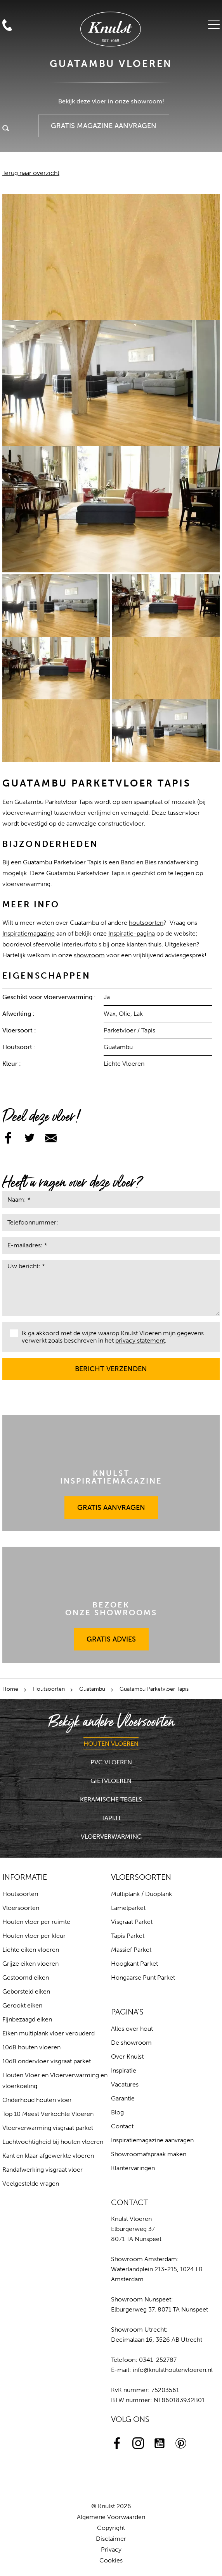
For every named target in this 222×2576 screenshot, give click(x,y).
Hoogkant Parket (134, 1963)
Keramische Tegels (111, 1799)
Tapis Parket (127, 1935)
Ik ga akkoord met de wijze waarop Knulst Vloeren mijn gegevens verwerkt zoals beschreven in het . (107, 1336)
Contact (122, 2126)
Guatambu (92, 1689)
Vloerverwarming (111, 1836)
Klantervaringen (133, 2168)
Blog (117, 2112)
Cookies (111, 2560)
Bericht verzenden (111, 1365)
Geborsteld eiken (26, 1991)
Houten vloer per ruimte (36, 1921)
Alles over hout (132, 2028)
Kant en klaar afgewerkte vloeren (48, 2155)
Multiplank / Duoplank (141, 1894)
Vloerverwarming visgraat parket (47, 2127)
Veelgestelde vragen (30, 2183)
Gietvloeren (111, 1780)
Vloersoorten (20, 1907)
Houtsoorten (49, 1689)
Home (10, 1689)
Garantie (123, 2098)
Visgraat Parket (132, 1921)
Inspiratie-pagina (131, 933)
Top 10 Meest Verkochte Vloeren (48, 2113)
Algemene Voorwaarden (111, 2517)
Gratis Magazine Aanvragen (103, 122)
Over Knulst (127, 2056)
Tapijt (111, 1818)
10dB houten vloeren (31, 2047)
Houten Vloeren (111, 1743)
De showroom (131, 2042)
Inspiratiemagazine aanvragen (152, 2140)
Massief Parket (131, 1949)
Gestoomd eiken (25, 1977)
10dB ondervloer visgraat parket (46, 2061)
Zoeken (5, 129)
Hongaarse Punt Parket (143, 1977)
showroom (89, 955)
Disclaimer (111, 2538)
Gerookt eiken (22, 2005)
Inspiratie (123, 2070)
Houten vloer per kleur (34, 1935)
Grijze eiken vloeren (30, 1963)
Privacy (111, 2549)
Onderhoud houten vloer (37, 2100)
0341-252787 (158, 2359)
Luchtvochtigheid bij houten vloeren (52, 2141)
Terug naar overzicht (30, 173)
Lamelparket (128, 1907)
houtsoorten (146, 922)
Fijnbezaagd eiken (27, 2019)
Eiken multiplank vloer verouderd (48, 2033)
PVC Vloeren (111, 1762)
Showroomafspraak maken (148, 2154)
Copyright (111, 2527)
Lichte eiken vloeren (30, 1949)
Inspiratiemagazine (28, 933)
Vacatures (125, 2084)
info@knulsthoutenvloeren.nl (173, 2369)
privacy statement (140, 1340)
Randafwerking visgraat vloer (42, 2169)
